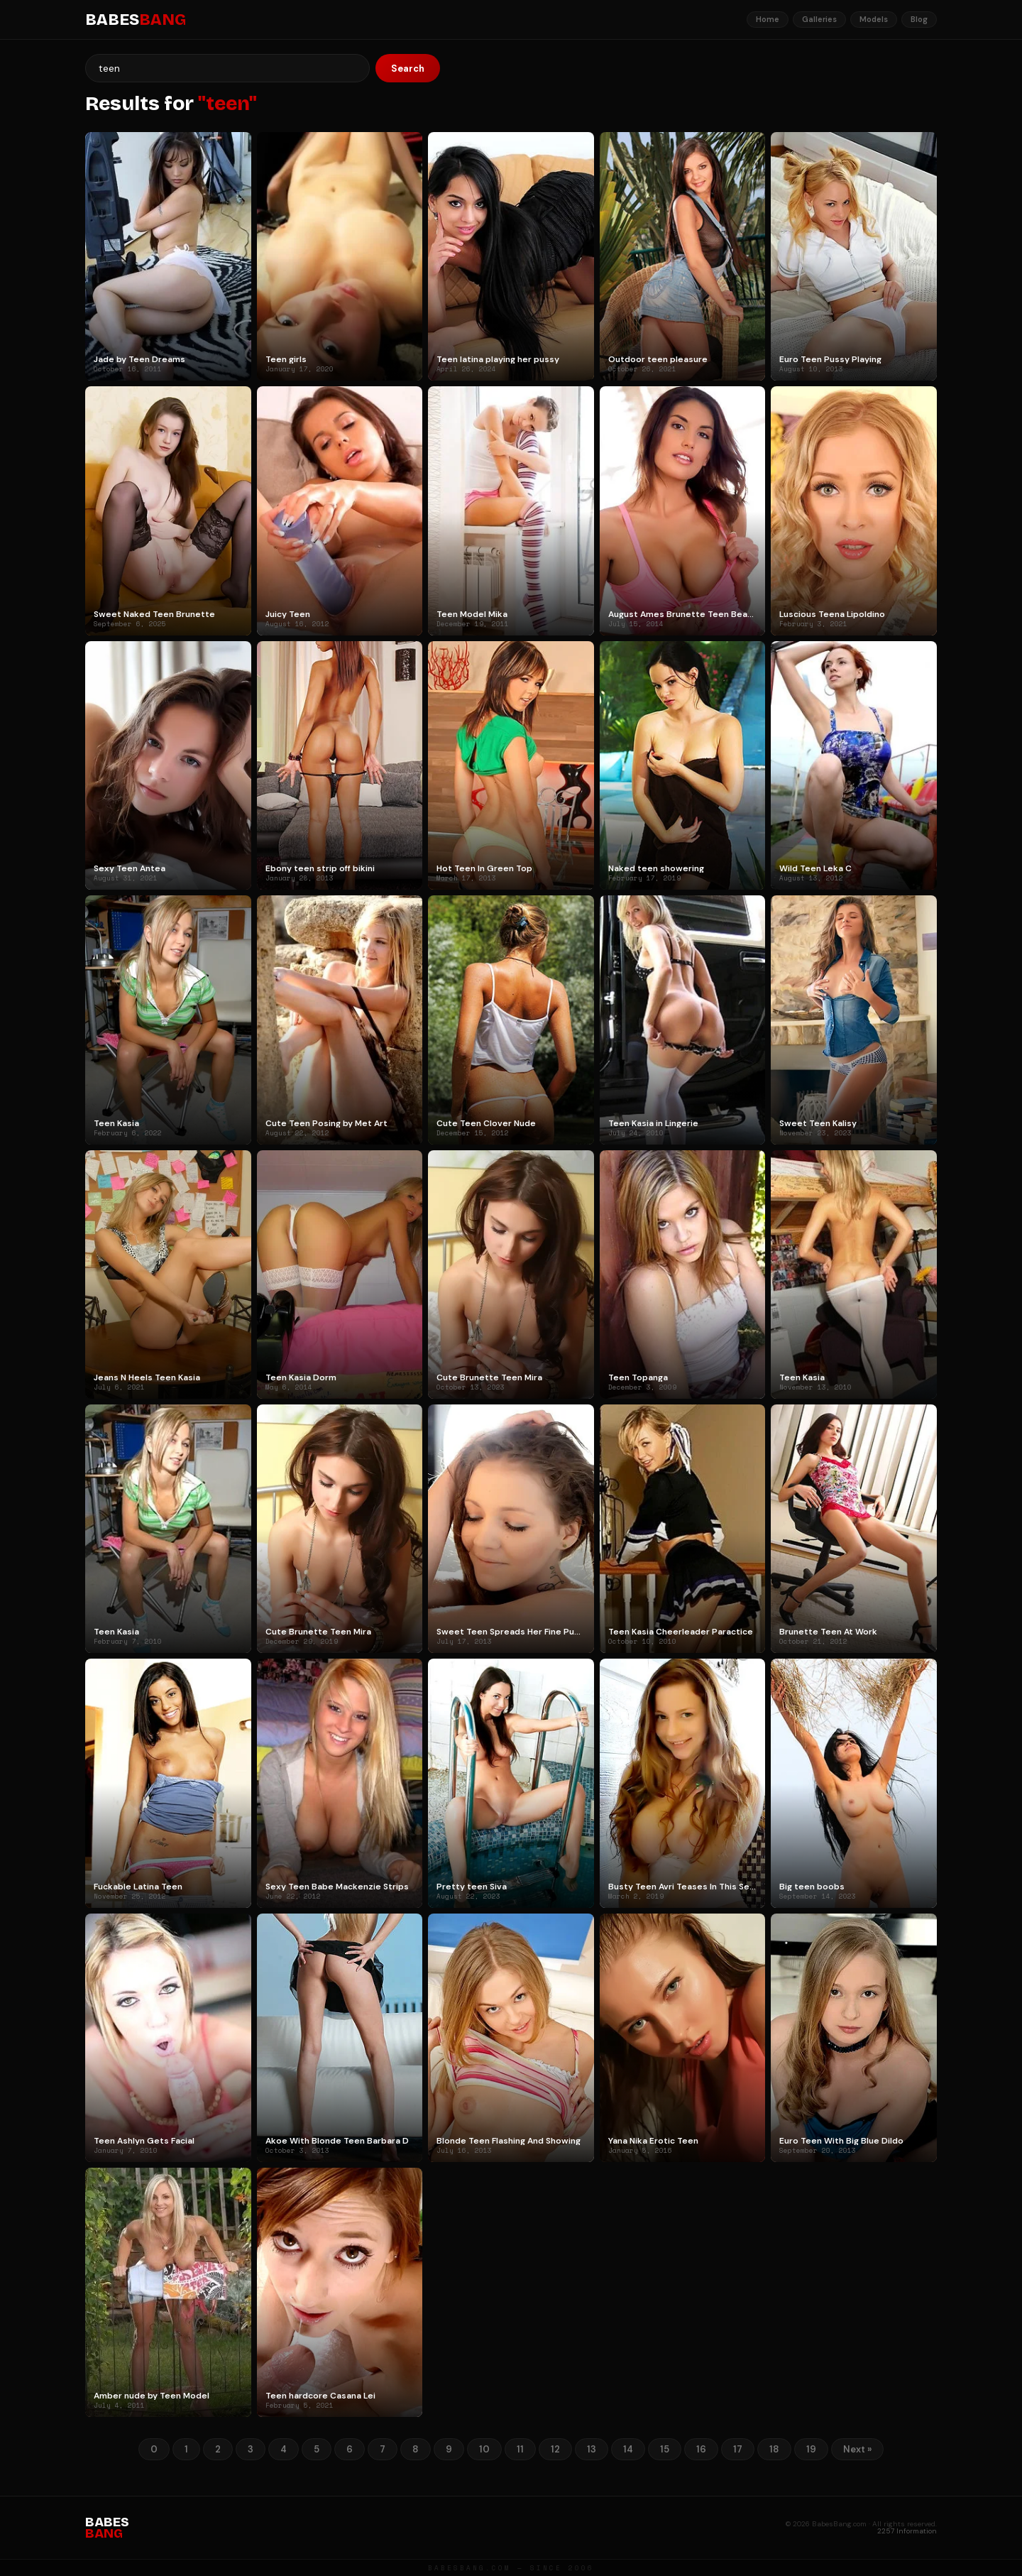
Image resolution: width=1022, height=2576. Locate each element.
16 (701, 2449)
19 (811, 2449)
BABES (135, 20)
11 (520, 2449)
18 (774, 2449)
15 (664, 2449)
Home (767, 19)
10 (484, 2449)
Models (873, 19)
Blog (919, 19)
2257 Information (907, 2531)
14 (628, 2449)
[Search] (227, 68)
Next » (857, 2449)
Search (407, 68)
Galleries (819, 19)
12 (555, 2449)
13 (591, 2449)
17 (737, 2449)
